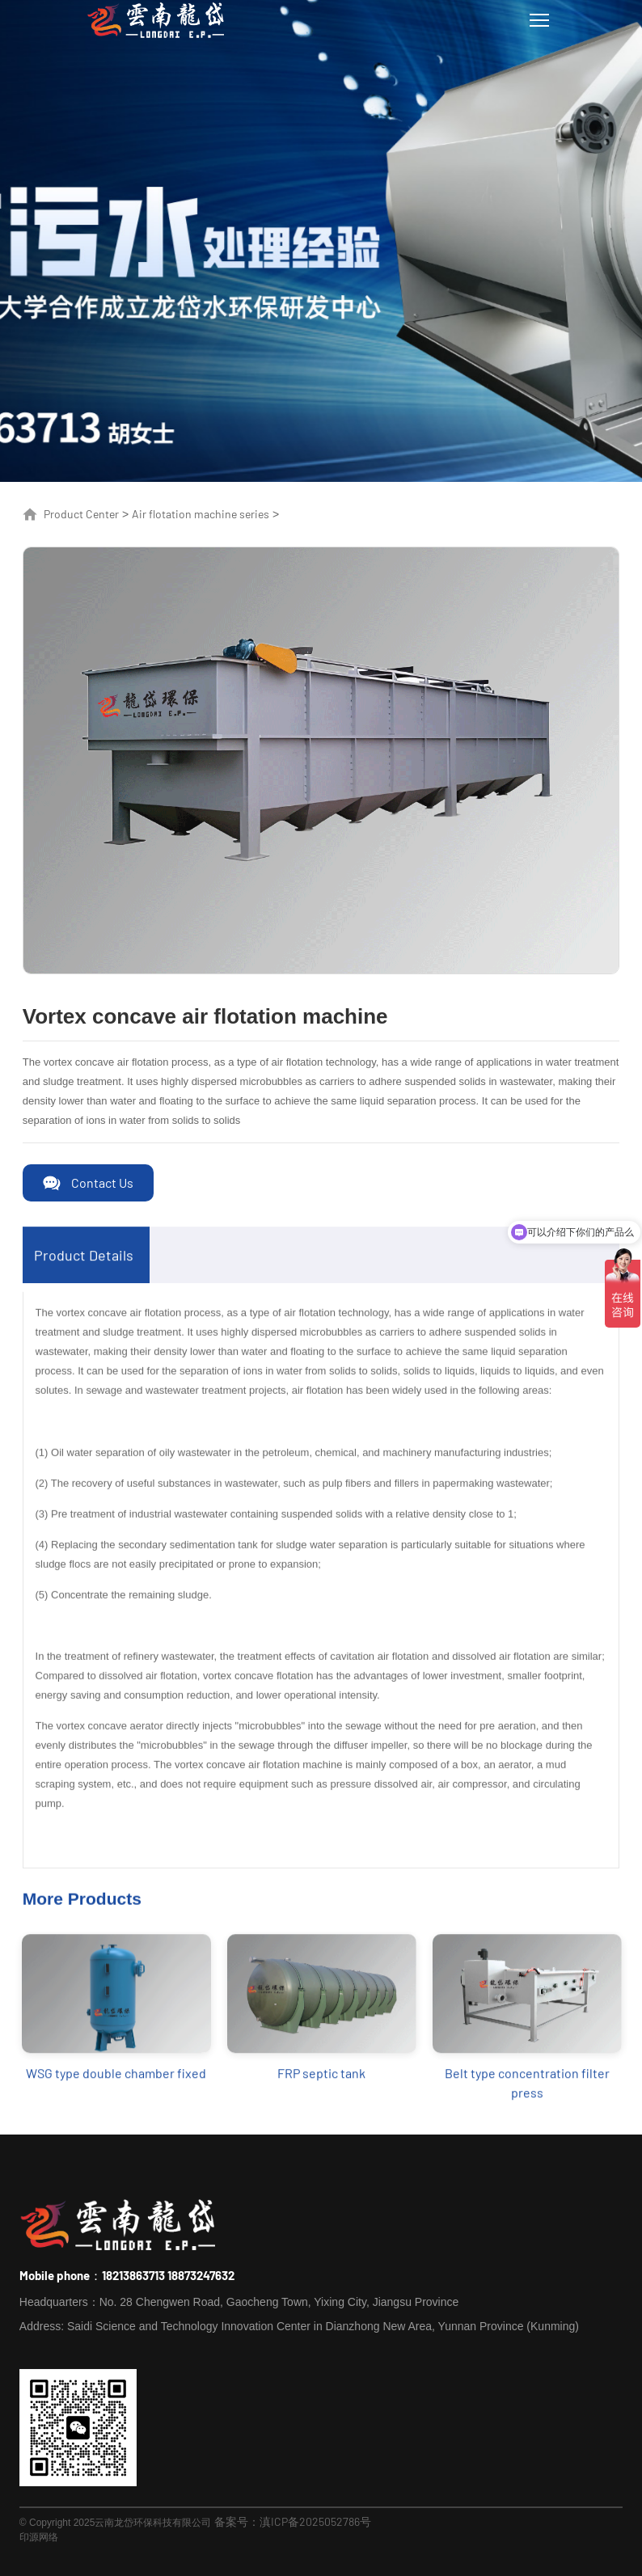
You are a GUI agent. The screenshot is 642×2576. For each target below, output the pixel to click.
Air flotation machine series (200, 514)
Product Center (81, 514)
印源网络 (38, 2536)
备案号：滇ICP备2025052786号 (292, 2521)
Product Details (83, 1270)
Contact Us (102, 1182)
